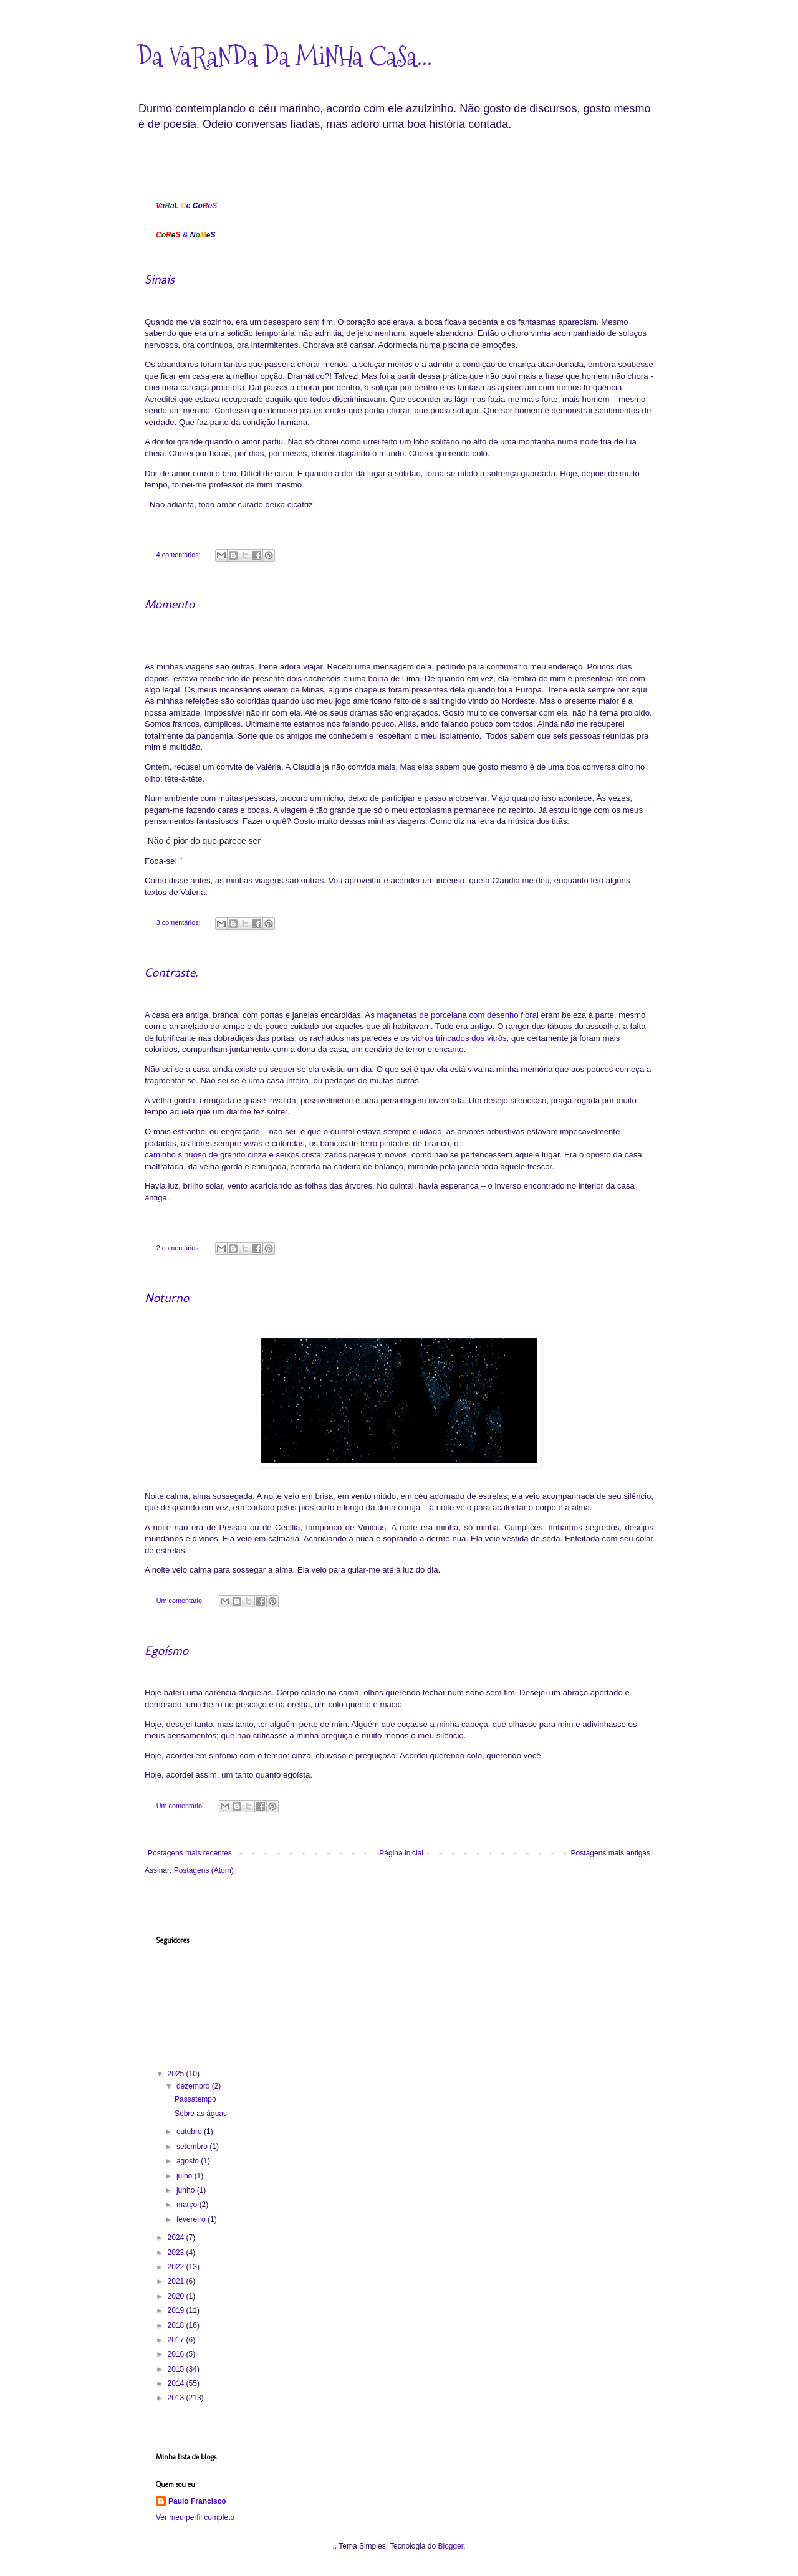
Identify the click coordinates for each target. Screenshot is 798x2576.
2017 (177, 2339)
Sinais (160, 279)
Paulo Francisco (197, 2501)
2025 (177, 2073)
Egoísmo (166, 1650)
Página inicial (401, 1853)
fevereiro (192, 2219)
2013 (177, 2397)
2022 (177, 2266)
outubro (190, 2131)
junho (186, 2190)
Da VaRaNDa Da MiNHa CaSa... (284, 57)
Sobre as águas (201, 2113)
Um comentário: (181, 1600)
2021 (177, 2281)
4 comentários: (179, 554)
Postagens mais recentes (190, 1853)
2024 (177, 2237)
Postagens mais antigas (610, 1853)
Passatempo (195, 2099)
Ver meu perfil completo (195, 2517)
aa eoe (186, 205)
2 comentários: (179, 1248)
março (188, 2204)
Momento (170, 603)
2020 (177, 2296)
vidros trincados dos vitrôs (458, 1038)
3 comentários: (179, 922)
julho (185, 2175)
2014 (177, 2383)
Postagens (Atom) (204, 1870)
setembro (192, 2146)
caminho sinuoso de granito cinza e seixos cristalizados (246, 1155)
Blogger (450, 2546)
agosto (188, 2161)
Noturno (167, 1297)
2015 (177, 2369)
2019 (177, 2310)
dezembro (194, 2086)
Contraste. (171, 972)
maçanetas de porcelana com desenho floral (458, 1015)
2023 (177, 2252)
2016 (177, 2354)
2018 (177, 2325)
